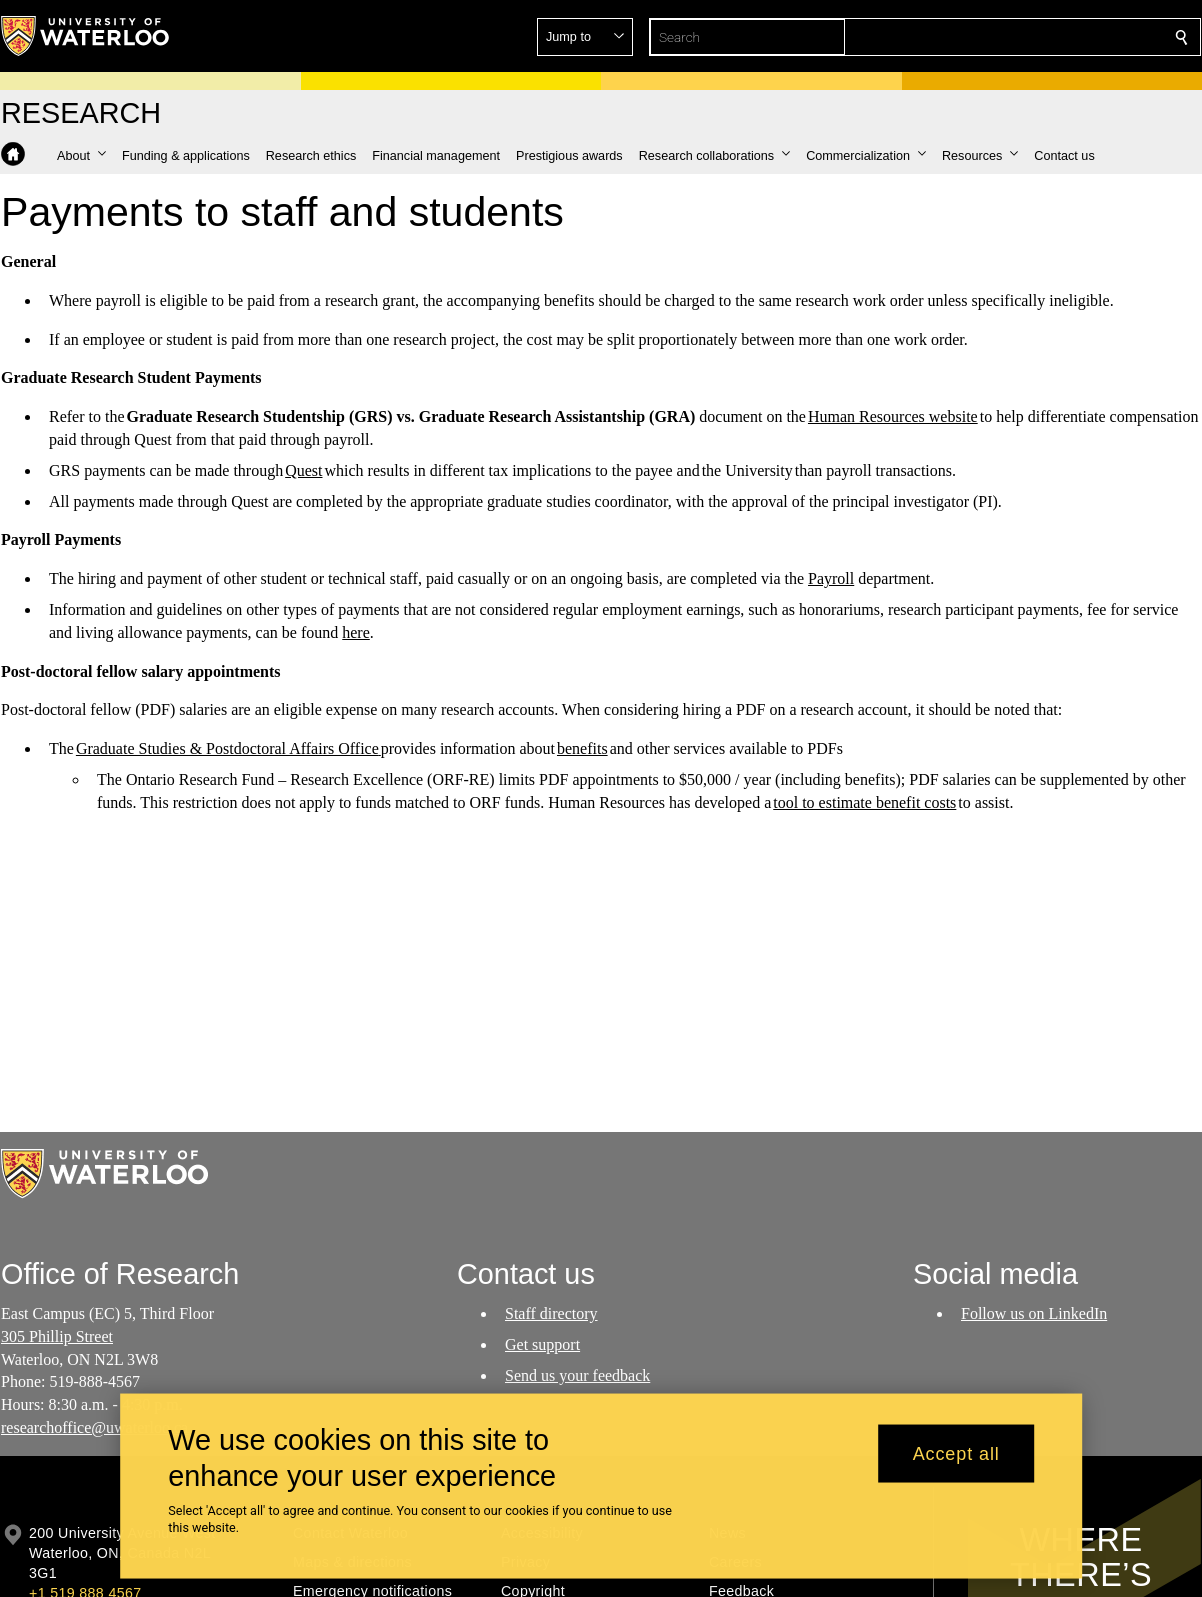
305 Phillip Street (57, 1336)
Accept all (956, 1453)
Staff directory (551, 1313)
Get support (542, 1344)
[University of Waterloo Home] (86, 36)
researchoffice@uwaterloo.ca (94, 1427)
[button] (1037, 37)
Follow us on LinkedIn (1034, 1313)
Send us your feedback (577, 1374)
